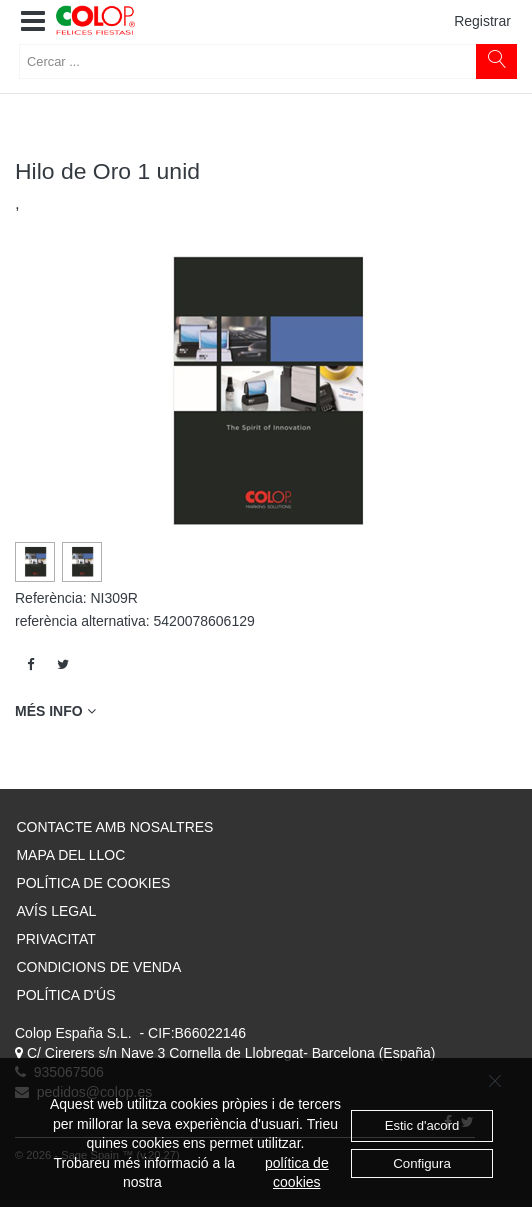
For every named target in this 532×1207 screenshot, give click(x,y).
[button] (33, 22)
